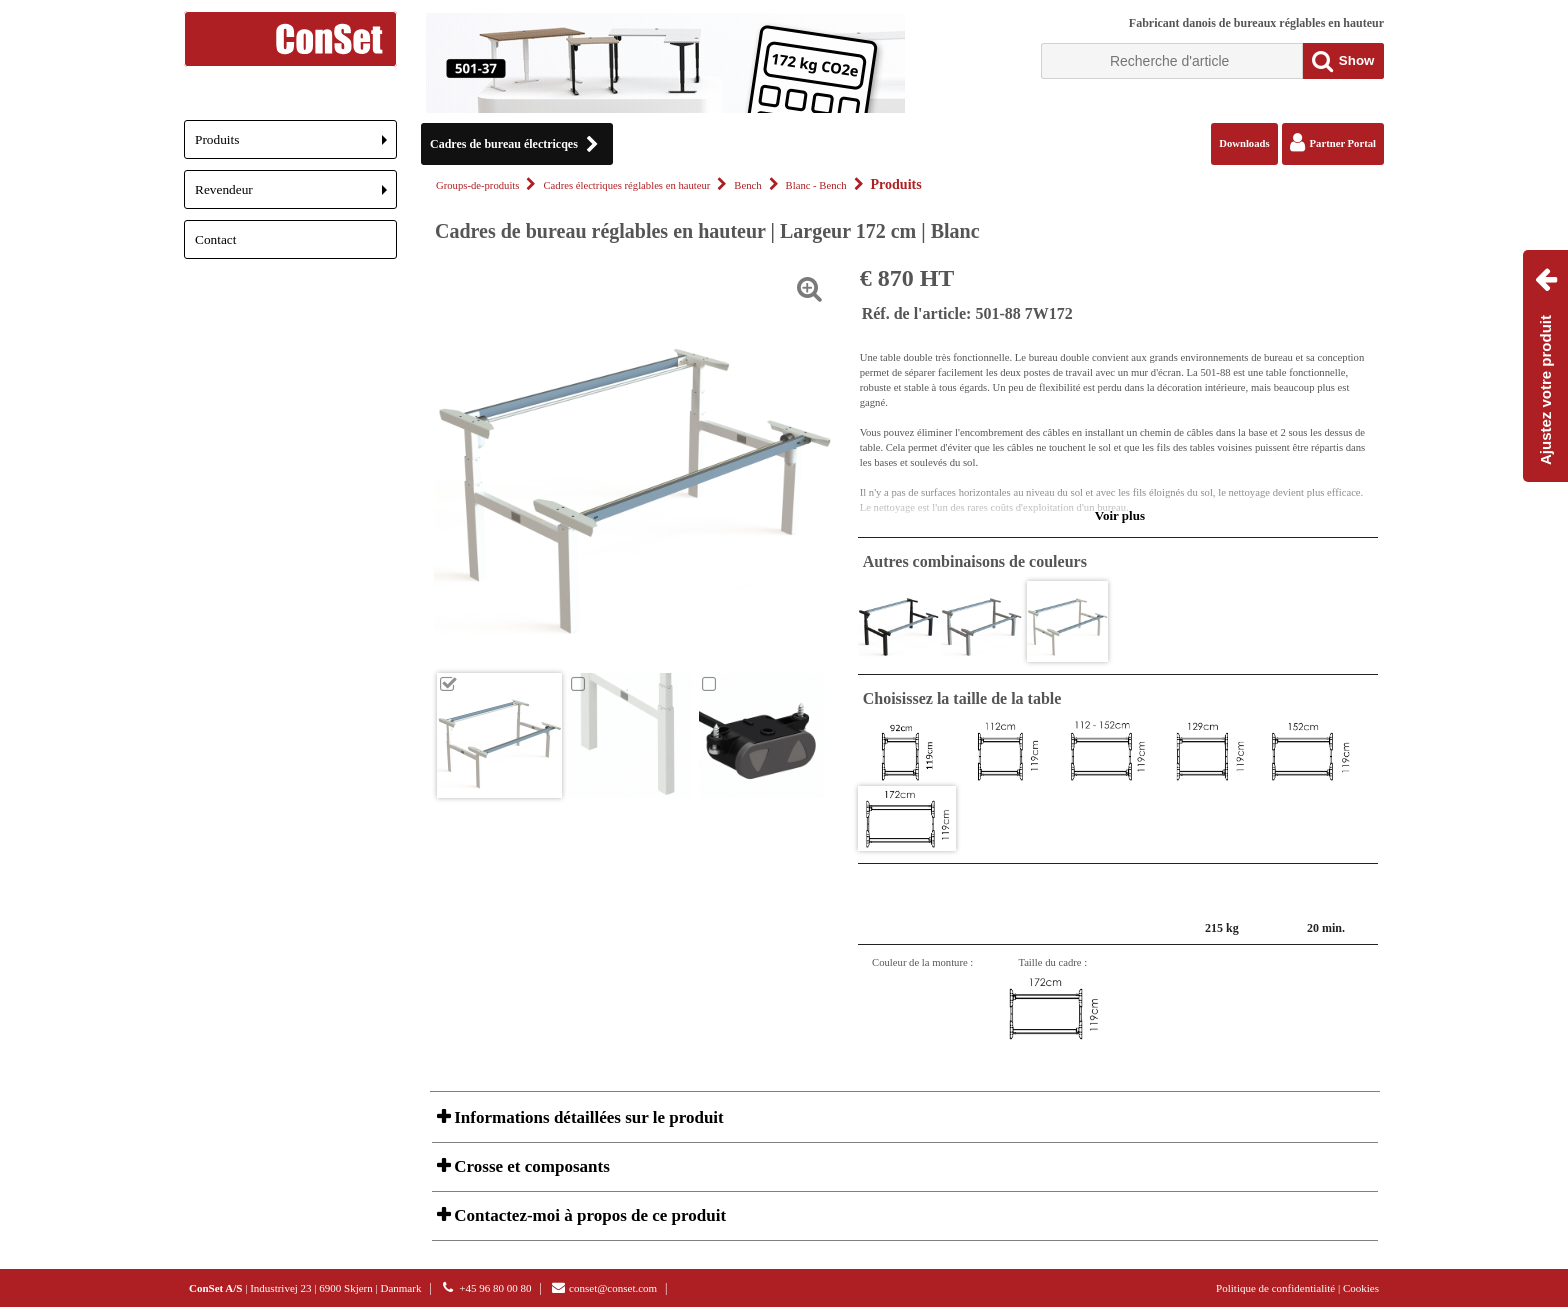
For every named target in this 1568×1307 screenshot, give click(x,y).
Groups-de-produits (477, 185)
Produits (296, 145)
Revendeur (296, 195)
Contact (215, 239)
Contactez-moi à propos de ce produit (588, 1215)
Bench (747, 185)
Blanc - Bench (816, 185)
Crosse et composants (530, 1166)
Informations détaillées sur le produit (587, 1117)
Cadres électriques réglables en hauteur (626, 185)
